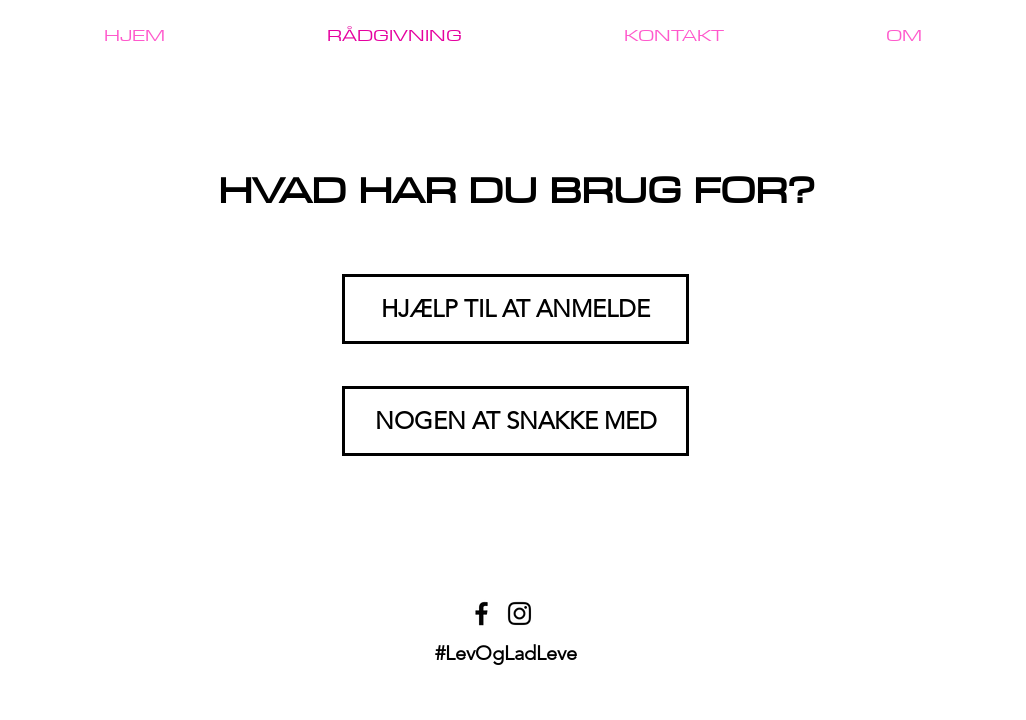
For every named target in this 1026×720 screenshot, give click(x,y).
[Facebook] (481, 613)
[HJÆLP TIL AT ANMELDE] (515, 309)
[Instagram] (519, 613)
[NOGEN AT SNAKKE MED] (515, 421)
